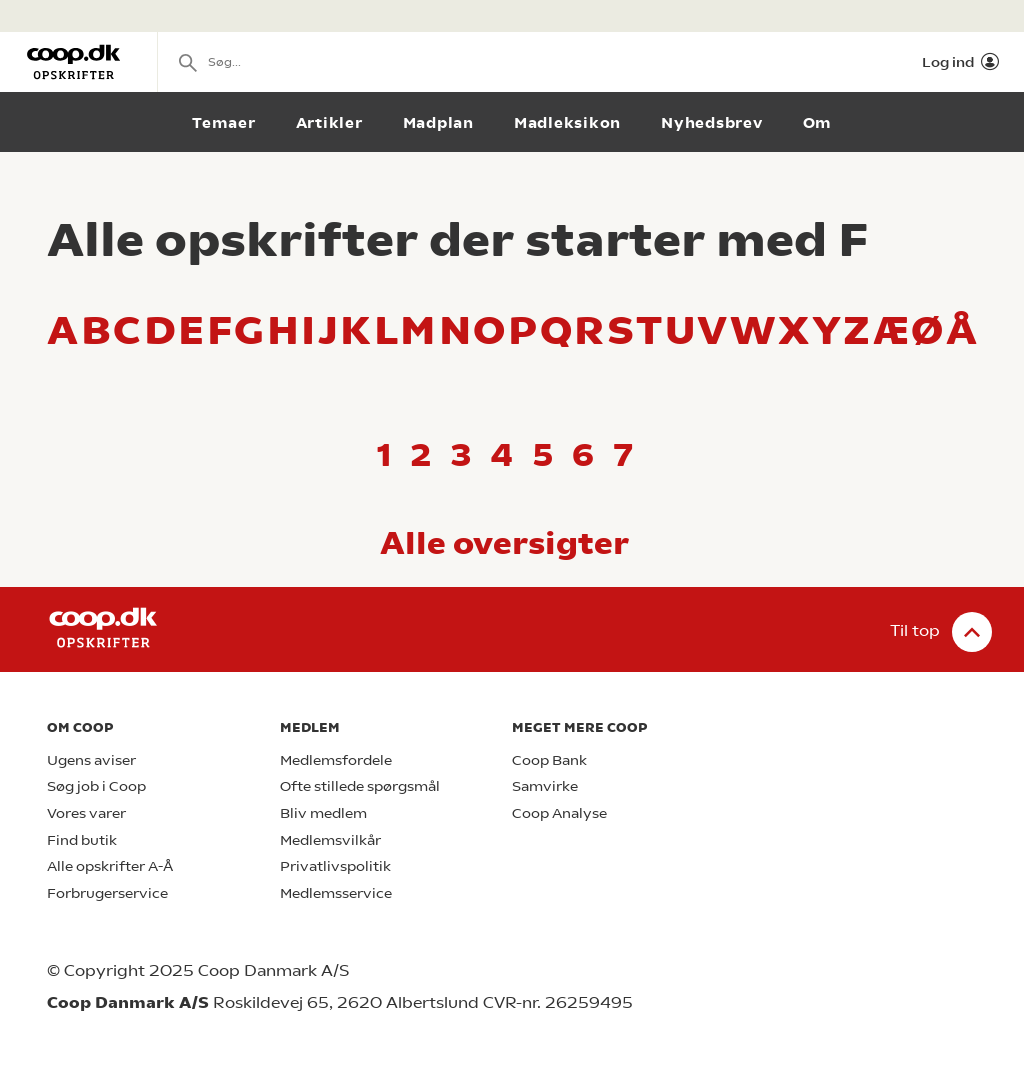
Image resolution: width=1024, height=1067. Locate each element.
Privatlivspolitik (335, 866)
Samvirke (545, 786)
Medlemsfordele (336, 760)
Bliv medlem (323, 813)
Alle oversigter (504, 543)
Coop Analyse (559, 813)
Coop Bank (549, 760)
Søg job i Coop (96, 786)
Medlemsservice (336, 893)
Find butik (82, 840)
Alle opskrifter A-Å (110, 866)
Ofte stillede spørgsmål (360, 786)
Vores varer (86, 813)
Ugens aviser (91, 760)
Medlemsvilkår (330, 840)
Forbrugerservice (107, 893)
